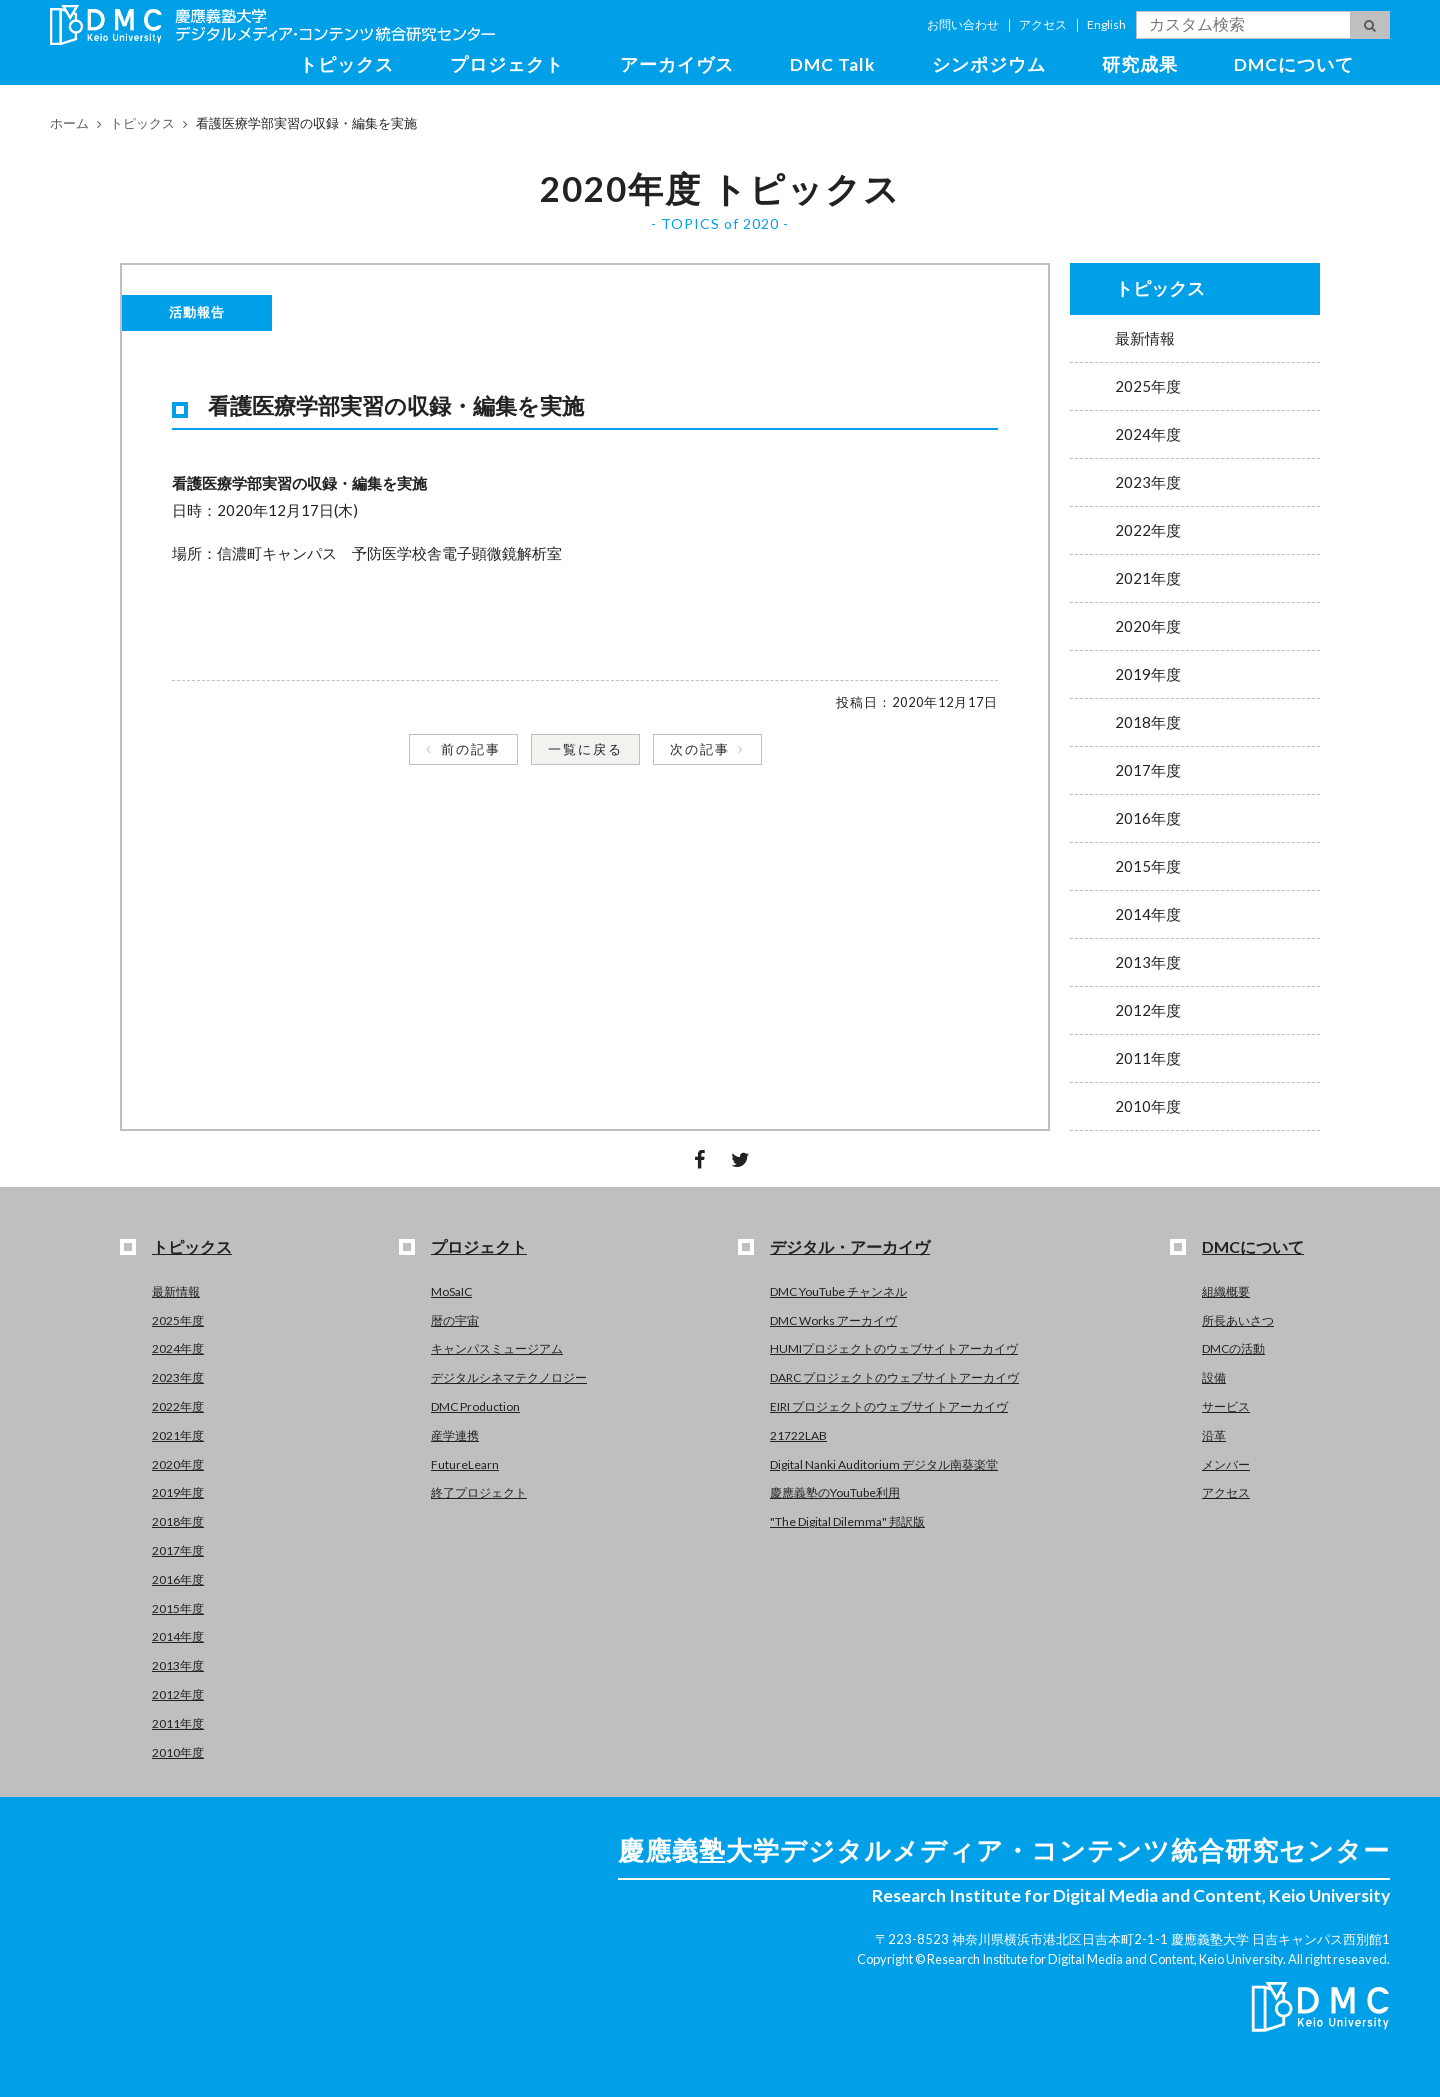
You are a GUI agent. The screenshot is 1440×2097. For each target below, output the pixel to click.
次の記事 (700, 749)
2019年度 (1148, 674)
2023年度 (1148, 482)
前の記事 (471, 749)
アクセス (1043, 24)
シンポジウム (989, 64)
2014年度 (1148, 914)
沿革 (1214, 1435)
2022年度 (1148, 530)
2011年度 (1148, 1058)
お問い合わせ (963, 24)
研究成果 (1140, 64)
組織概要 (1226, 1291)
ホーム (69, 123)
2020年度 (1148, 626)
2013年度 (1148, 962)
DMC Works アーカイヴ (833, 1320)
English (1106, 24)
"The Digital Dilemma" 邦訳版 (847, 1521)
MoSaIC (451, 1291)
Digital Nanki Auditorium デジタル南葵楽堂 (884, 1464)
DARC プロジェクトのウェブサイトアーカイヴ (894, 1377)
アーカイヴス (677, 64)
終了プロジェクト (479, 1492)
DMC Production (475, 1406)
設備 (1214, 1377)
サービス (1226, 1406)
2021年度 (1148, 578)
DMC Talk (833, 64)
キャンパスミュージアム (497, 1348)
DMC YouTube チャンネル (838, 1291)
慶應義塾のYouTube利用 (835, 1492)
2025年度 (1148, 386)
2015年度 (1148, 866)
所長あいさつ (1238, 1320)
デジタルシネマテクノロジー (509, 1377)
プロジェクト (507, 64)
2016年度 (1148, 818)
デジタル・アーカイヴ (850, 1246)
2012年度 (1148, 1010)
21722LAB (798, 1435)
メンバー (1226, 1464)
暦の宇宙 (455, 1320)
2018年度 (1148, 722)
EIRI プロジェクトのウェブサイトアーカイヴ (889, 1406)
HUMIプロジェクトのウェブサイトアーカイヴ (894, 1348)
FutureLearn (465, 1464)
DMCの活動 (1233, 1348)
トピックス (346, 64)
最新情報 (1145, 338)
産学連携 (455, 1435)
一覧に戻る (585, 749)
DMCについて (1294, 64)
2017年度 (1148, 770)
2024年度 (1148, 434)
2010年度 (1148, 1106)
